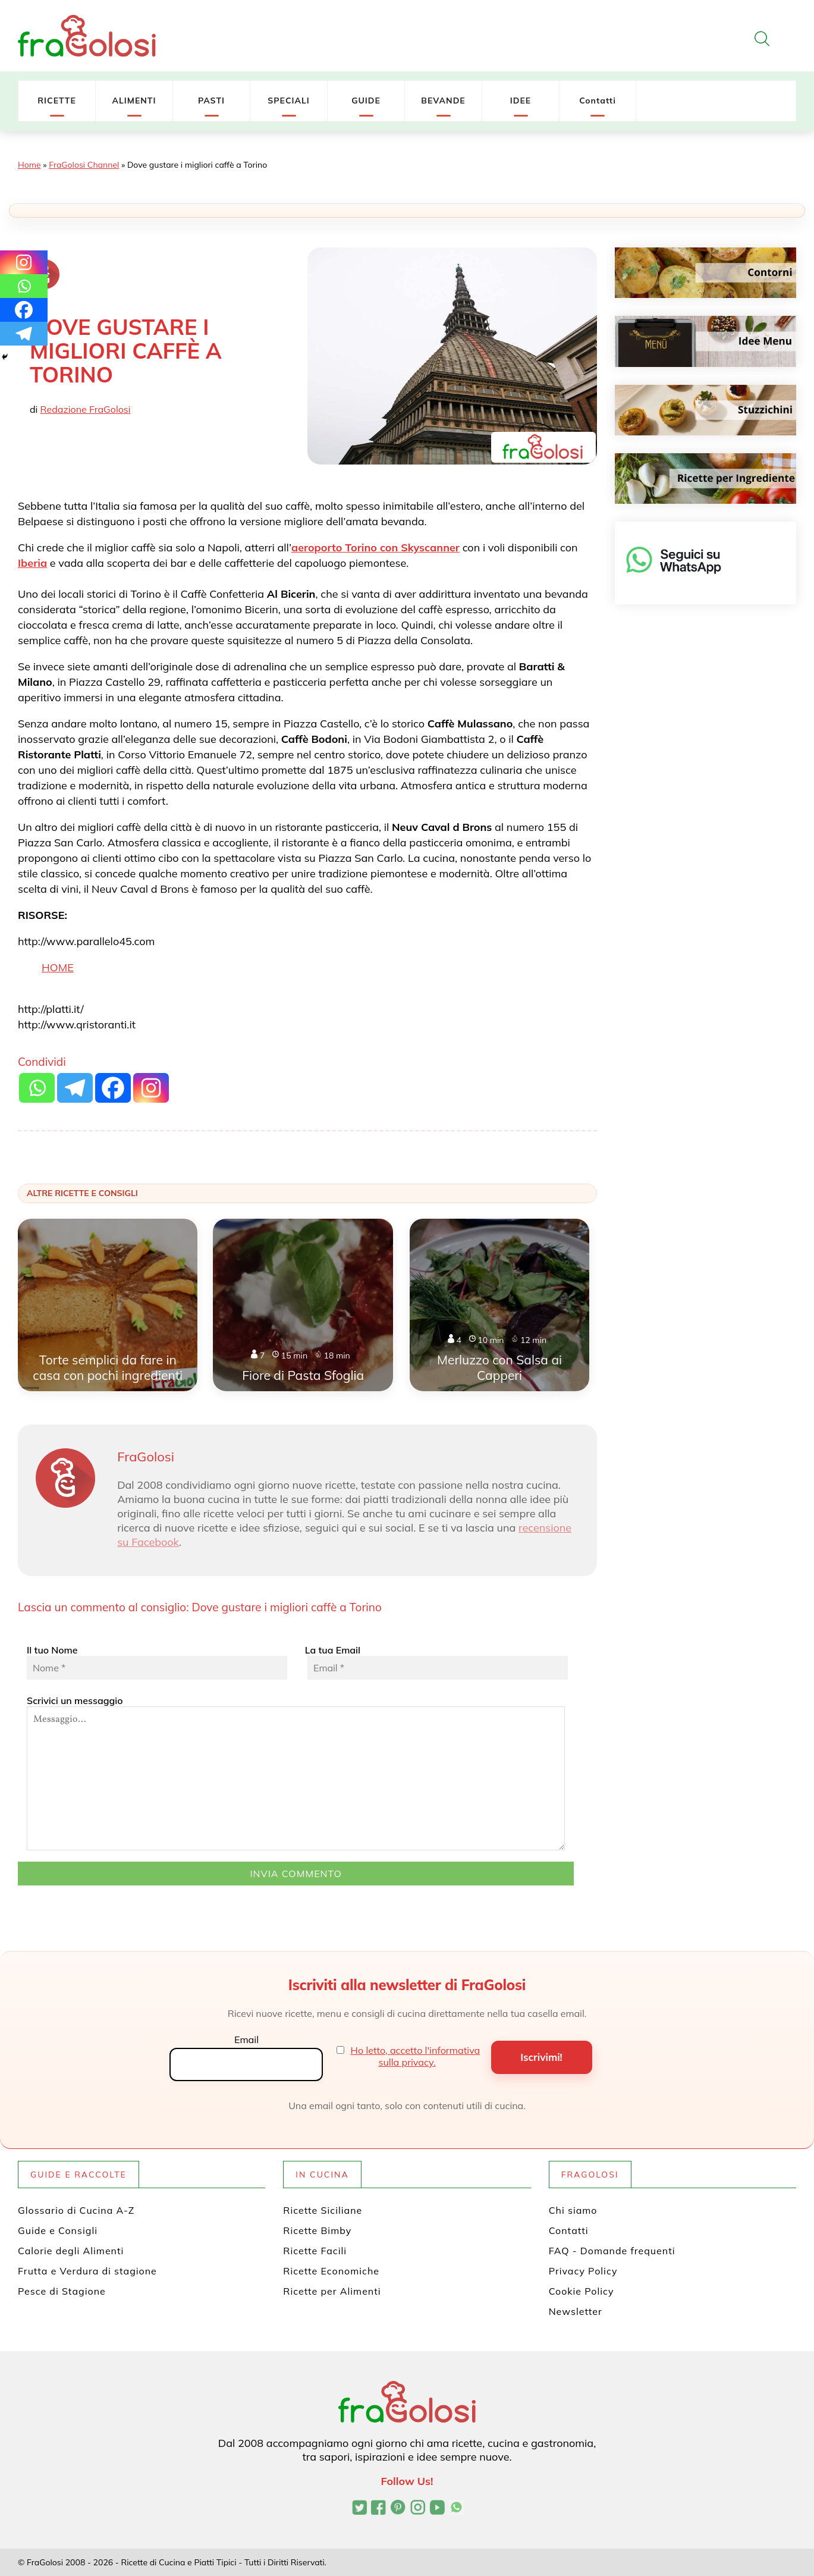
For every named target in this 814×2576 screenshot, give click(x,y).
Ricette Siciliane (322, 2210)
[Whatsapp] (24, 286)
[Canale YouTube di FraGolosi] (437, 2509)
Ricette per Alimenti (332, 2291)
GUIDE (366, 100)
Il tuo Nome (157, 1662)
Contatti (597, 100)
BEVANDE (443, 100)
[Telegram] (24, 334)
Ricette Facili (315, 2251)
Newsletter (575, 2311)
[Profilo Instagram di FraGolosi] (417, 2509)
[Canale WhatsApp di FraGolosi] (456, 2509)
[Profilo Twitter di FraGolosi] (359, 2509)
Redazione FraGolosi (85, 409)
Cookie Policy (581, 2291)
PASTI (211, 100)
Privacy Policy (583, 2271)
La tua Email (435, 1662)
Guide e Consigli (58, 2230)
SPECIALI (289, 100)
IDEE (520, 100)
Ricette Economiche (331, 2271)
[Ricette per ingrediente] (705, 478)
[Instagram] (24, 262)
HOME (58, 967)
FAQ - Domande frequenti (612, 2251)
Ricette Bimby (317, 2230)
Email (246, 2039)
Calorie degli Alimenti (71, 2251)
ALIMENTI (134, 100)
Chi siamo (573, 2210)
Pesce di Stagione (62, 2291)
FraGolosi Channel (84, 164)
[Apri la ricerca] (762, 39)
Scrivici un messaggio (296, 1772)
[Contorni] (705, 272)
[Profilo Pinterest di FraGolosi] (398, 2509)
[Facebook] (24, 310)
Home (29, 164)
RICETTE (56, 100)
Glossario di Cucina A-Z (76, 2210)
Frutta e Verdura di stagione (87, 2271)
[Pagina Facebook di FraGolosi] (378, 2509)
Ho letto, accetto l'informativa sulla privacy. (415, 2056)
